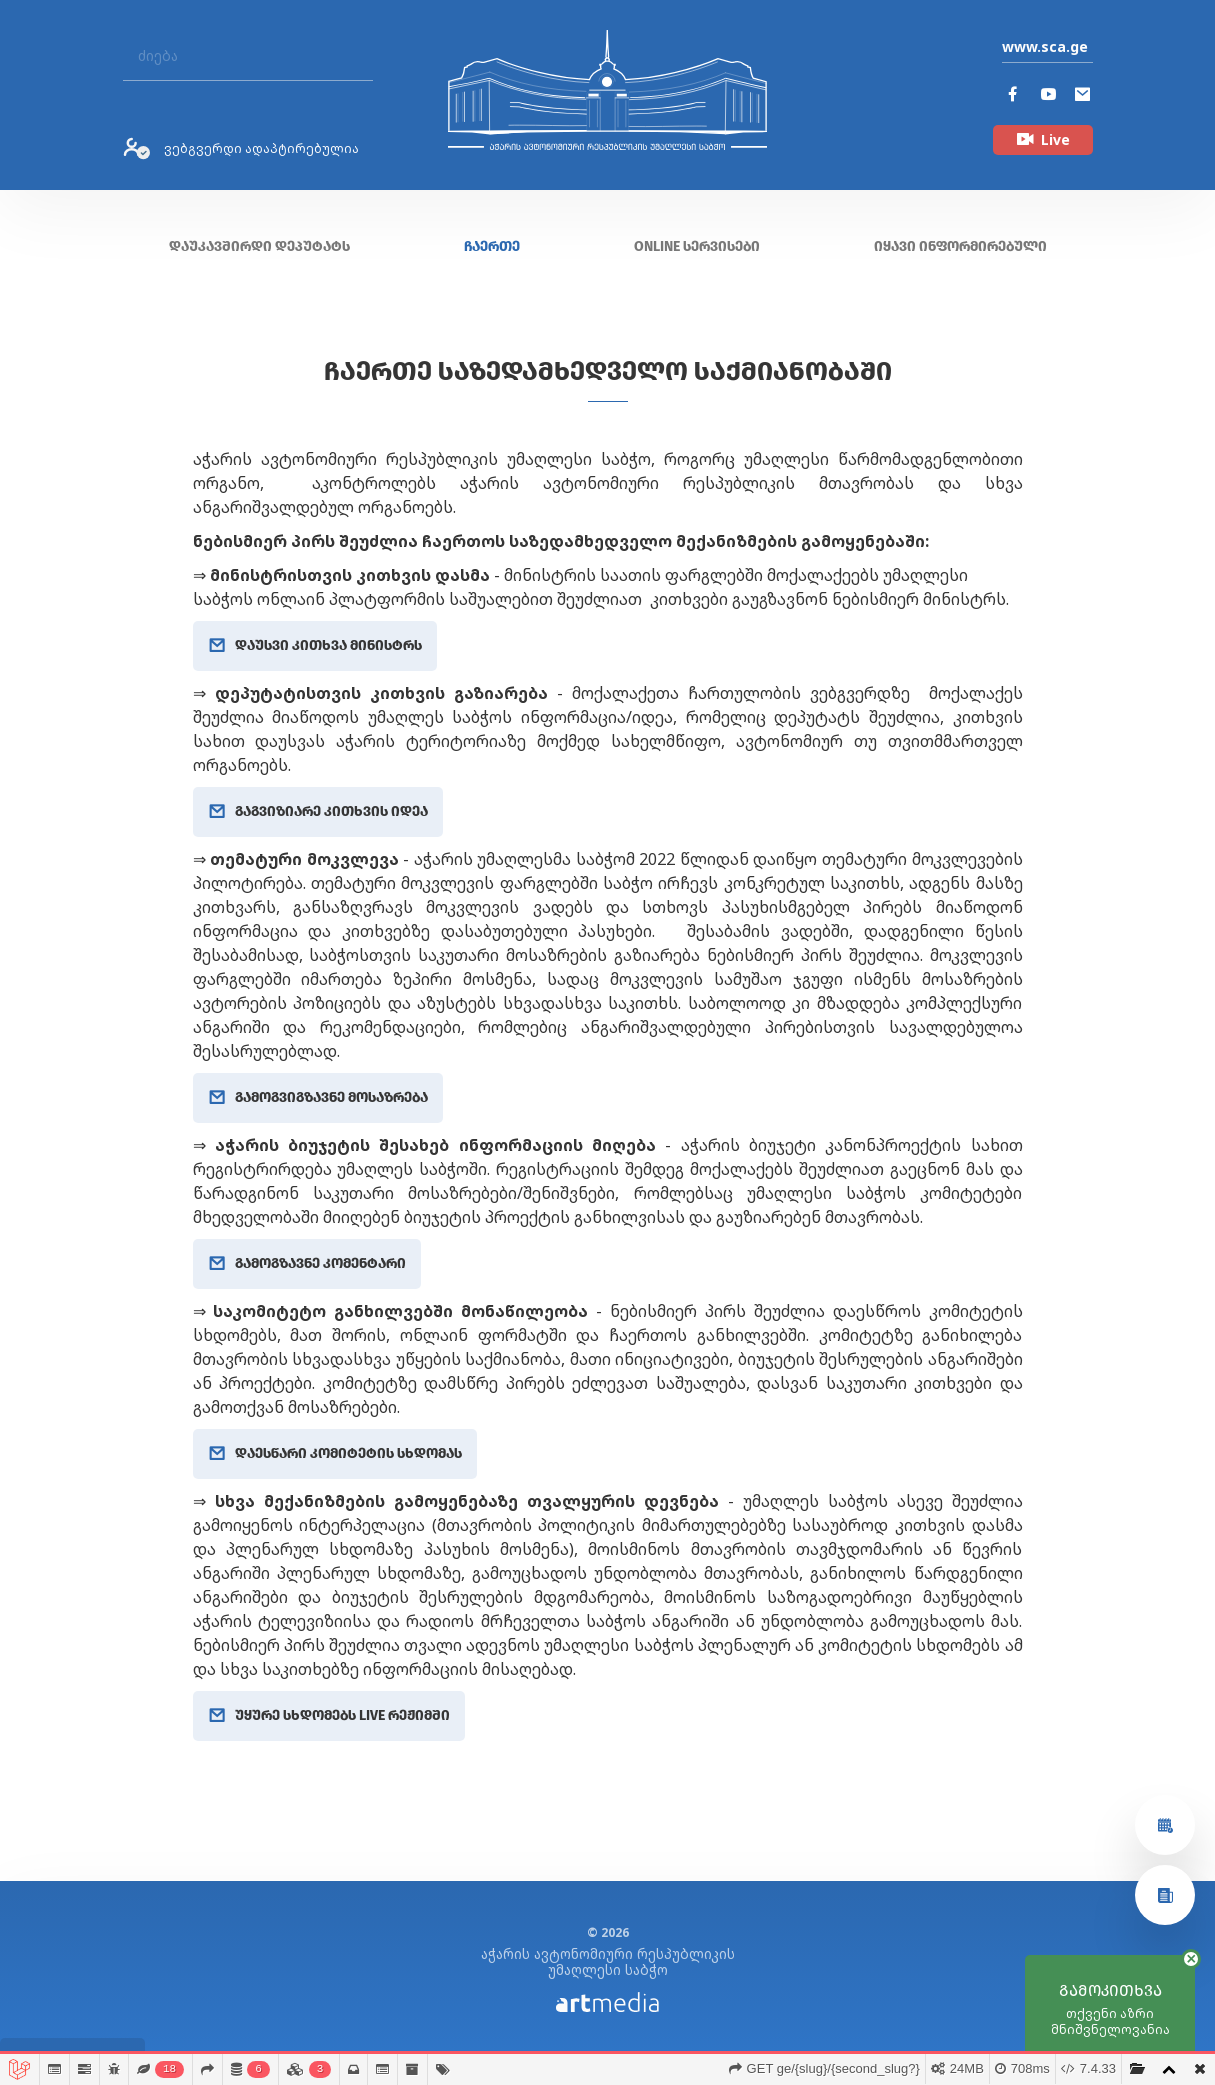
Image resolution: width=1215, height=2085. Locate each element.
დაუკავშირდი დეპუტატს (259, 246)
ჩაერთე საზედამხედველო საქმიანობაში (608, 371)
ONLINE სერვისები (697, 246)
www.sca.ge (1045, 46)
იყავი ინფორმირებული (960, 246)
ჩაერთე (492, 246)
